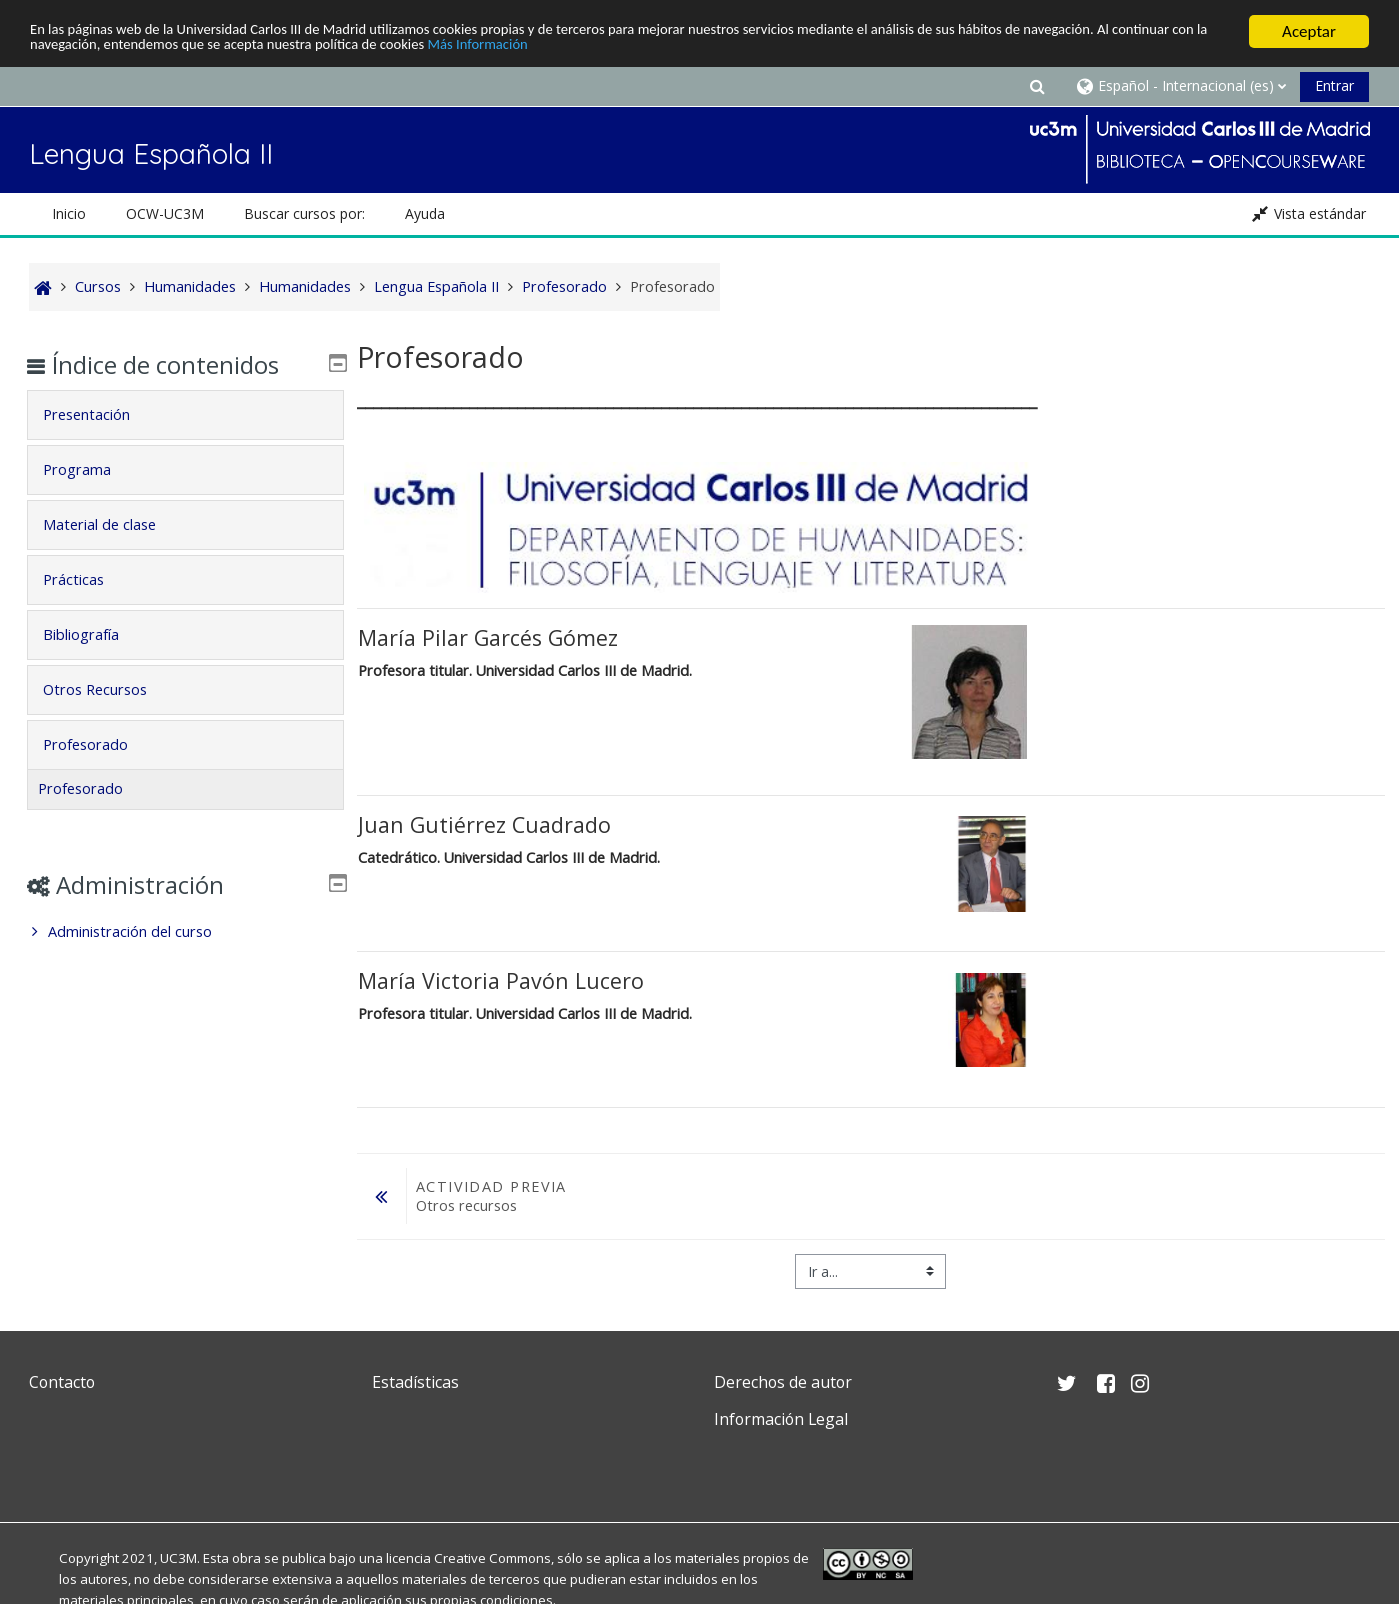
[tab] (186, 411)
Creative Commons (492, 1554)
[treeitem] (186, 928)
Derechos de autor (783, 1378)
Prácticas (88, 575)
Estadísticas (415, 1378)
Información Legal (781, 1415)
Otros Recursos (110, 685)
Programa (92, 465)
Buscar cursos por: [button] (304, 209)
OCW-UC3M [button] (165, 209)
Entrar (1334, 81)
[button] (1038, 81)
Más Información (769, 44)
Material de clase (114, 520)
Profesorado (100, 740)
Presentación (101, 410)
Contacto (62, 1378)
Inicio (69, 209)
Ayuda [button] (425, 209)
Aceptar (1309, 27)
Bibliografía (96, 630)
